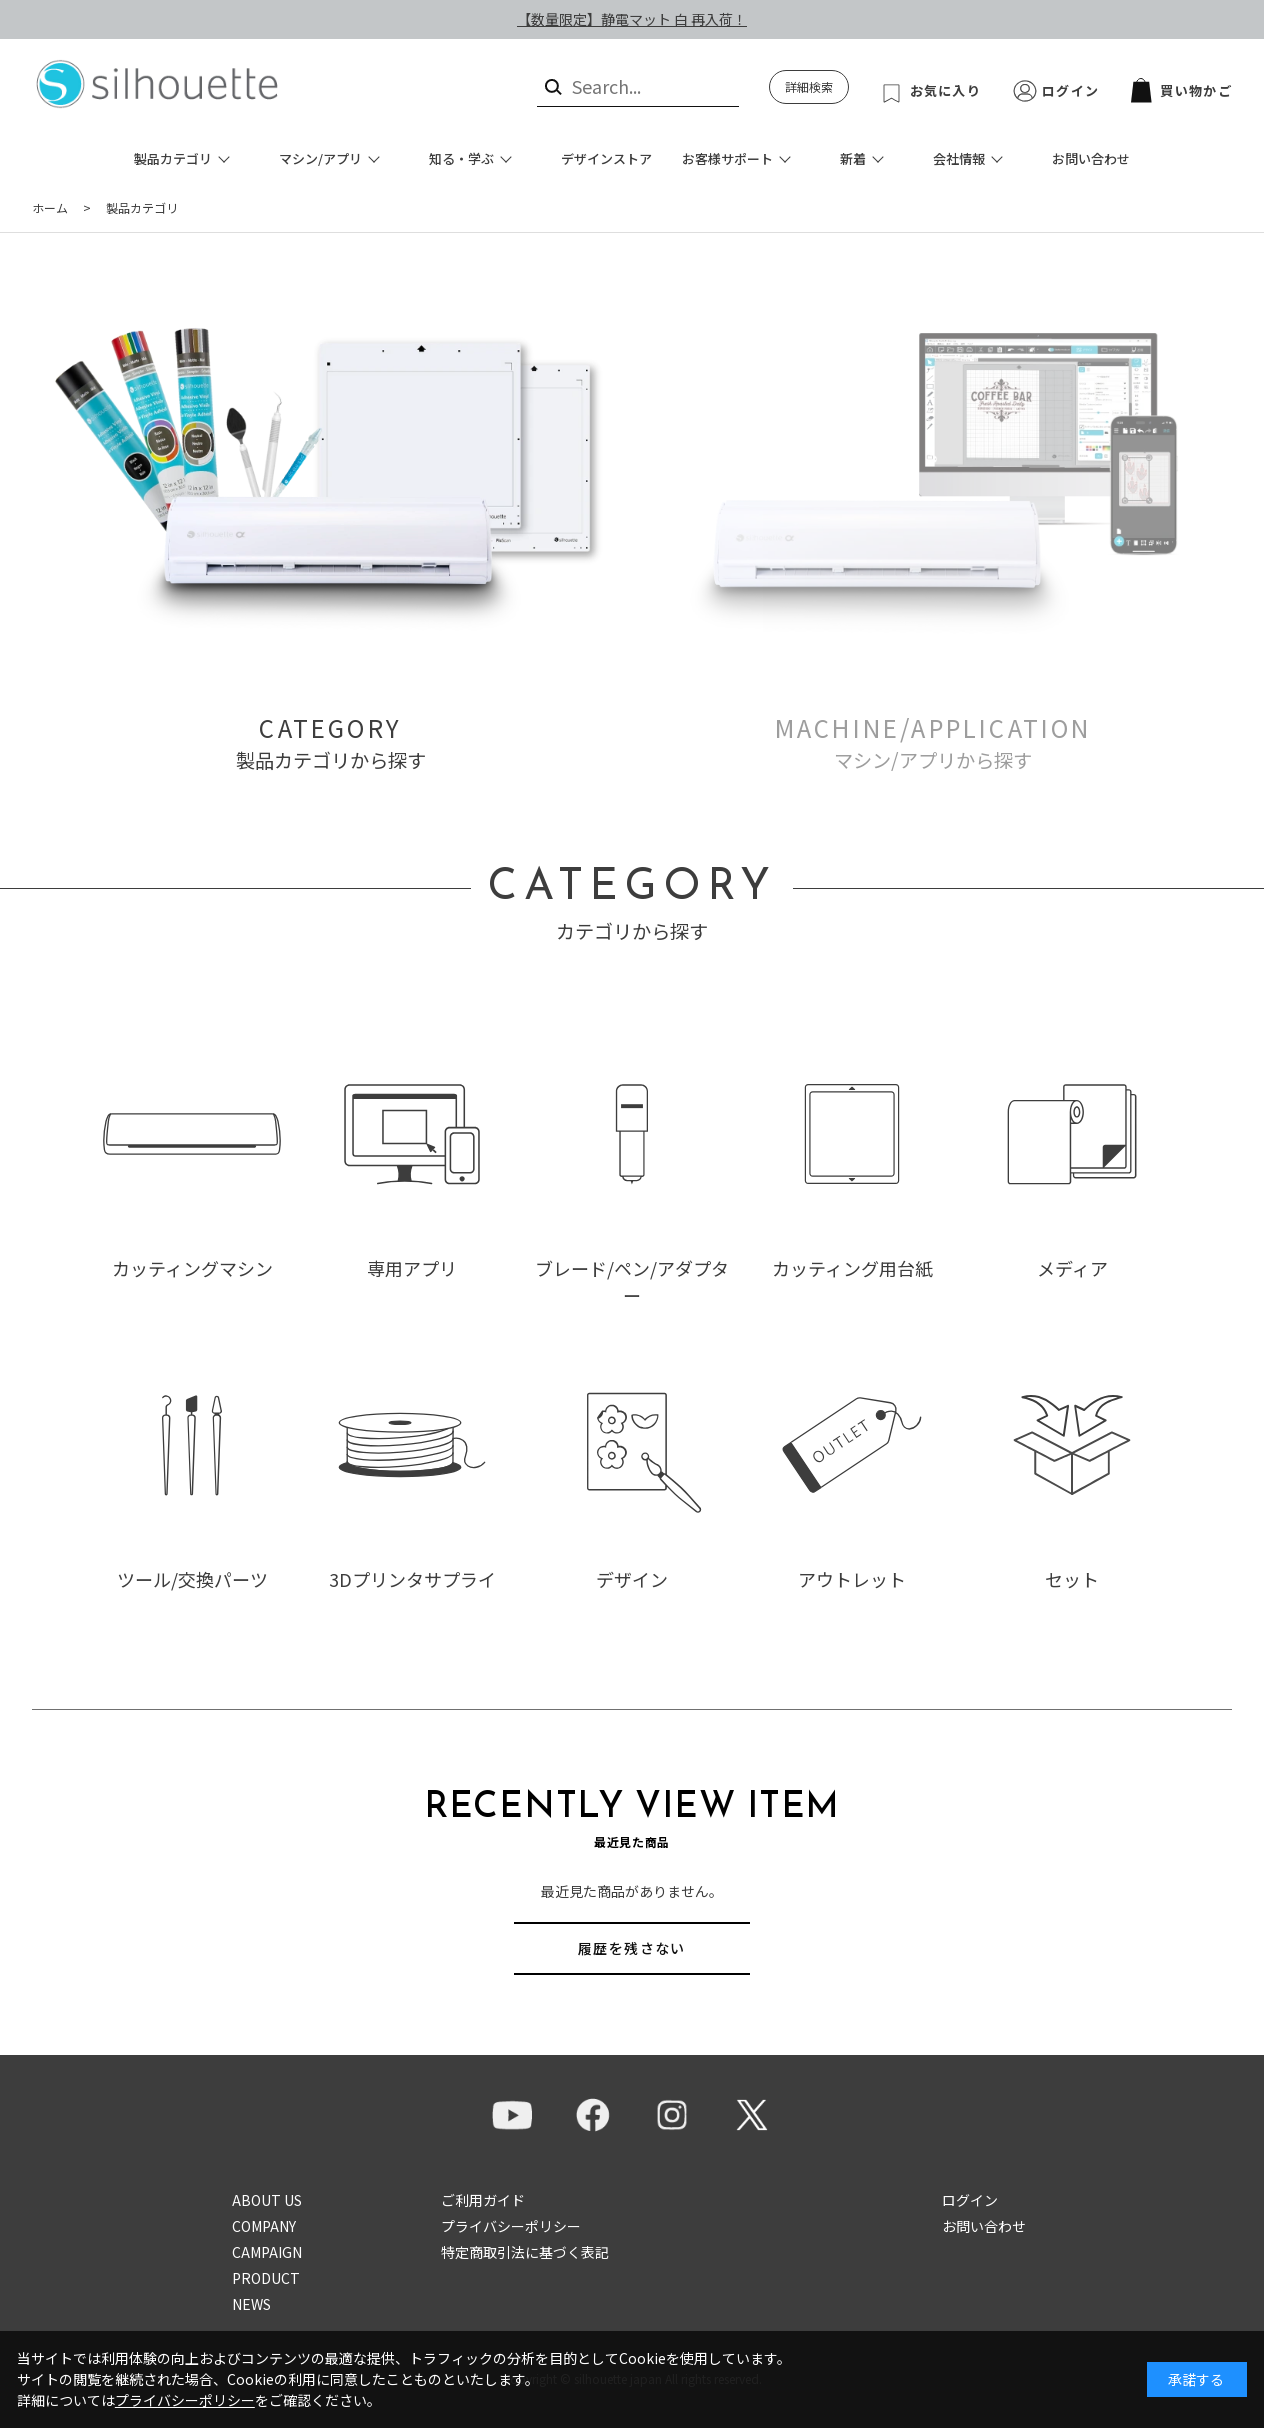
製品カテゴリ (173, 158)
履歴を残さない (632, 1948)
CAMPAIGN (267, 2252)
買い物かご (1181, 90)
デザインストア (606, 158)
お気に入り (946, 90)
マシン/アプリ (320, 158)
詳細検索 (809, 86)
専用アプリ (412, 1268)
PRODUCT (266, 2278)
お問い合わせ (1091, 158)
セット (1072, 1579)
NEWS (251, 2304)
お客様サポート (727, 158)
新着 (853, 158)
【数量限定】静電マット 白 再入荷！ (632, 19)
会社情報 (959, 158)
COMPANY (264, 2226)
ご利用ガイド (483, 2200)
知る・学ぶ (461, 158)
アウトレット (852, 1579)
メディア (1072, 1268)
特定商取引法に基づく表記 (525, 2252)
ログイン (1070, 90)
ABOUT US (267, 2200)
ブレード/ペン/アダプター (632, 1281)
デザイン (632, 1579)
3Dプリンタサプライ (412, 1579)
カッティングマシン (192, 1268)
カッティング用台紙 (852, 1268)
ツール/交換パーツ (192, 1579)
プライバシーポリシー (511, 2226)
